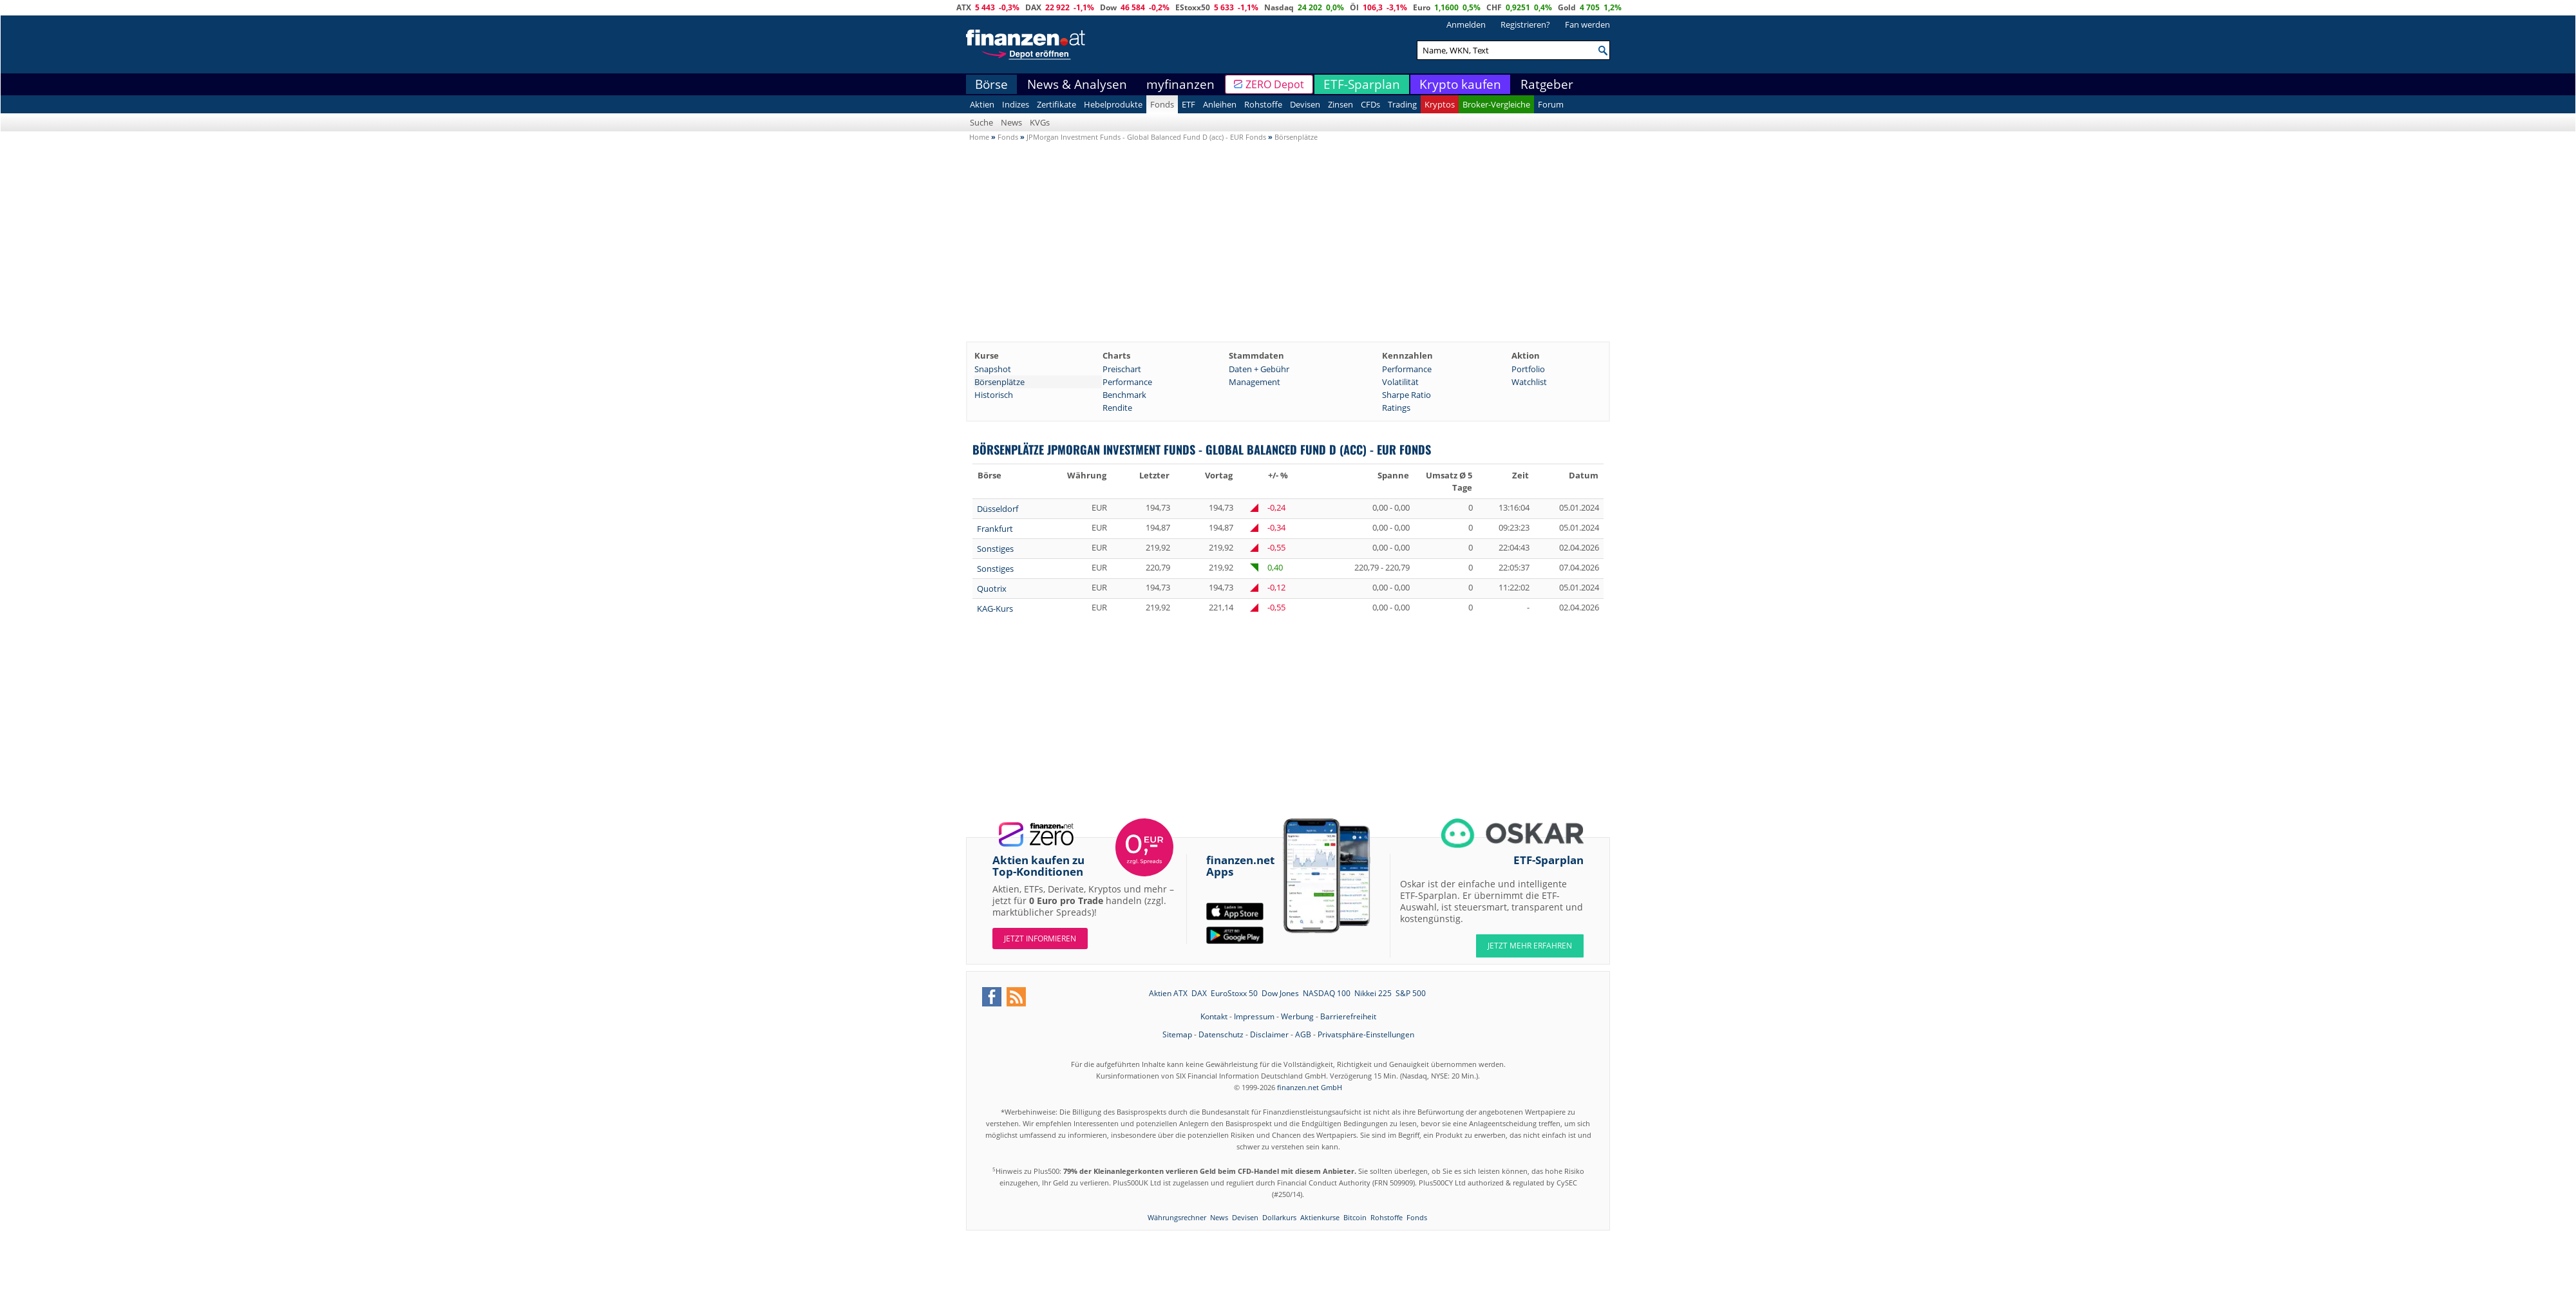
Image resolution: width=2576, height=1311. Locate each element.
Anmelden (1466, 24)
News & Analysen (1077, 84)
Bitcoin (1355, 1217)
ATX (963, 7)
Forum (1551, 104)
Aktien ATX (1168, 993)
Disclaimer (1269, 1034)
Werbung (1297, 1016)
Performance (1407, 369)
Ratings (1396, 407)
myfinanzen (1180, 84)
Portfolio (1528, 369)
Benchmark (1124, 395)
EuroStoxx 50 (1234, 993)
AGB (1303, 1034)
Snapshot (992, 369)
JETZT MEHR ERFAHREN (1530, 945)
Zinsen (1340, 104)
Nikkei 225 (1373, 993)
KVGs (1040, 122)
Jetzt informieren (1040, 938)
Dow (1108, 7)
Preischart (1122, 369)
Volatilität (1400, 382)
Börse (991, 84)
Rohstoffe (1263, 104)
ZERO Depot (1274, 84)
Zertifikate (1056, 104)
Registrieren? (1525, 24)
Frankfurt (995, 528)
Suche (981, 122)
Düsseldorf (997, 508)
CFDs (1370, 104)
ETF (1188, 104)
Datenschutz (1221, 1034)
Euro (1421, 7)
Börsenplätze (999, 382)
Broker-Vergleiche (1496, 104)
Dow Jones (1280, 993)
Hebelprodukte (1113, 104)
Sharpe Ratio (1406, 395)
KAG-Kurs (995, 608)
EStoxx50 (1192, 7)
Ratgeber (1546, 84)
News (1011, 122)
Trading (1402, 104)
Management (1254, 382)
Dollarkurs (1279, 1217)
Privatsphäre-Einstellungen (1366, 1034)
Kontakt (1213, 1016)
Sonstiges (995, 548)
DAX (1033, 7)
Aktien (982, 104)
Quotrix (992, 588)
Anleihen (1219, 104)
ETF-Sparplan (1361, 84)
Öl (1354, 7)
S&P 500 (1411, 993)
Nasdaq (1279, 7)
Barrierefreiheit (1348, 1016)
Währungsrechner (1177, 1217)
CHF (1494, 7)
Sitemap (1177, 1034)
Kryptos (1440, 104)
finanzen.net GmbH (1309, 1087)
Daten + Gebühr (1259, 369)
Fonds (1162, 104)
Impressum (1254, 1016)
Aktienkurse (1320, 1217)
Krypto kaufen (1460, 84)
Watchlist (1529, 382)
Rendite (1117, 407)
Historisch (993, 395)
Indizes (1015, 104)
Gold (1567, 7)
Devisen (1305, 104)
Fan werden (1587, 24)
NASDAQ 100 (1326, 993)
